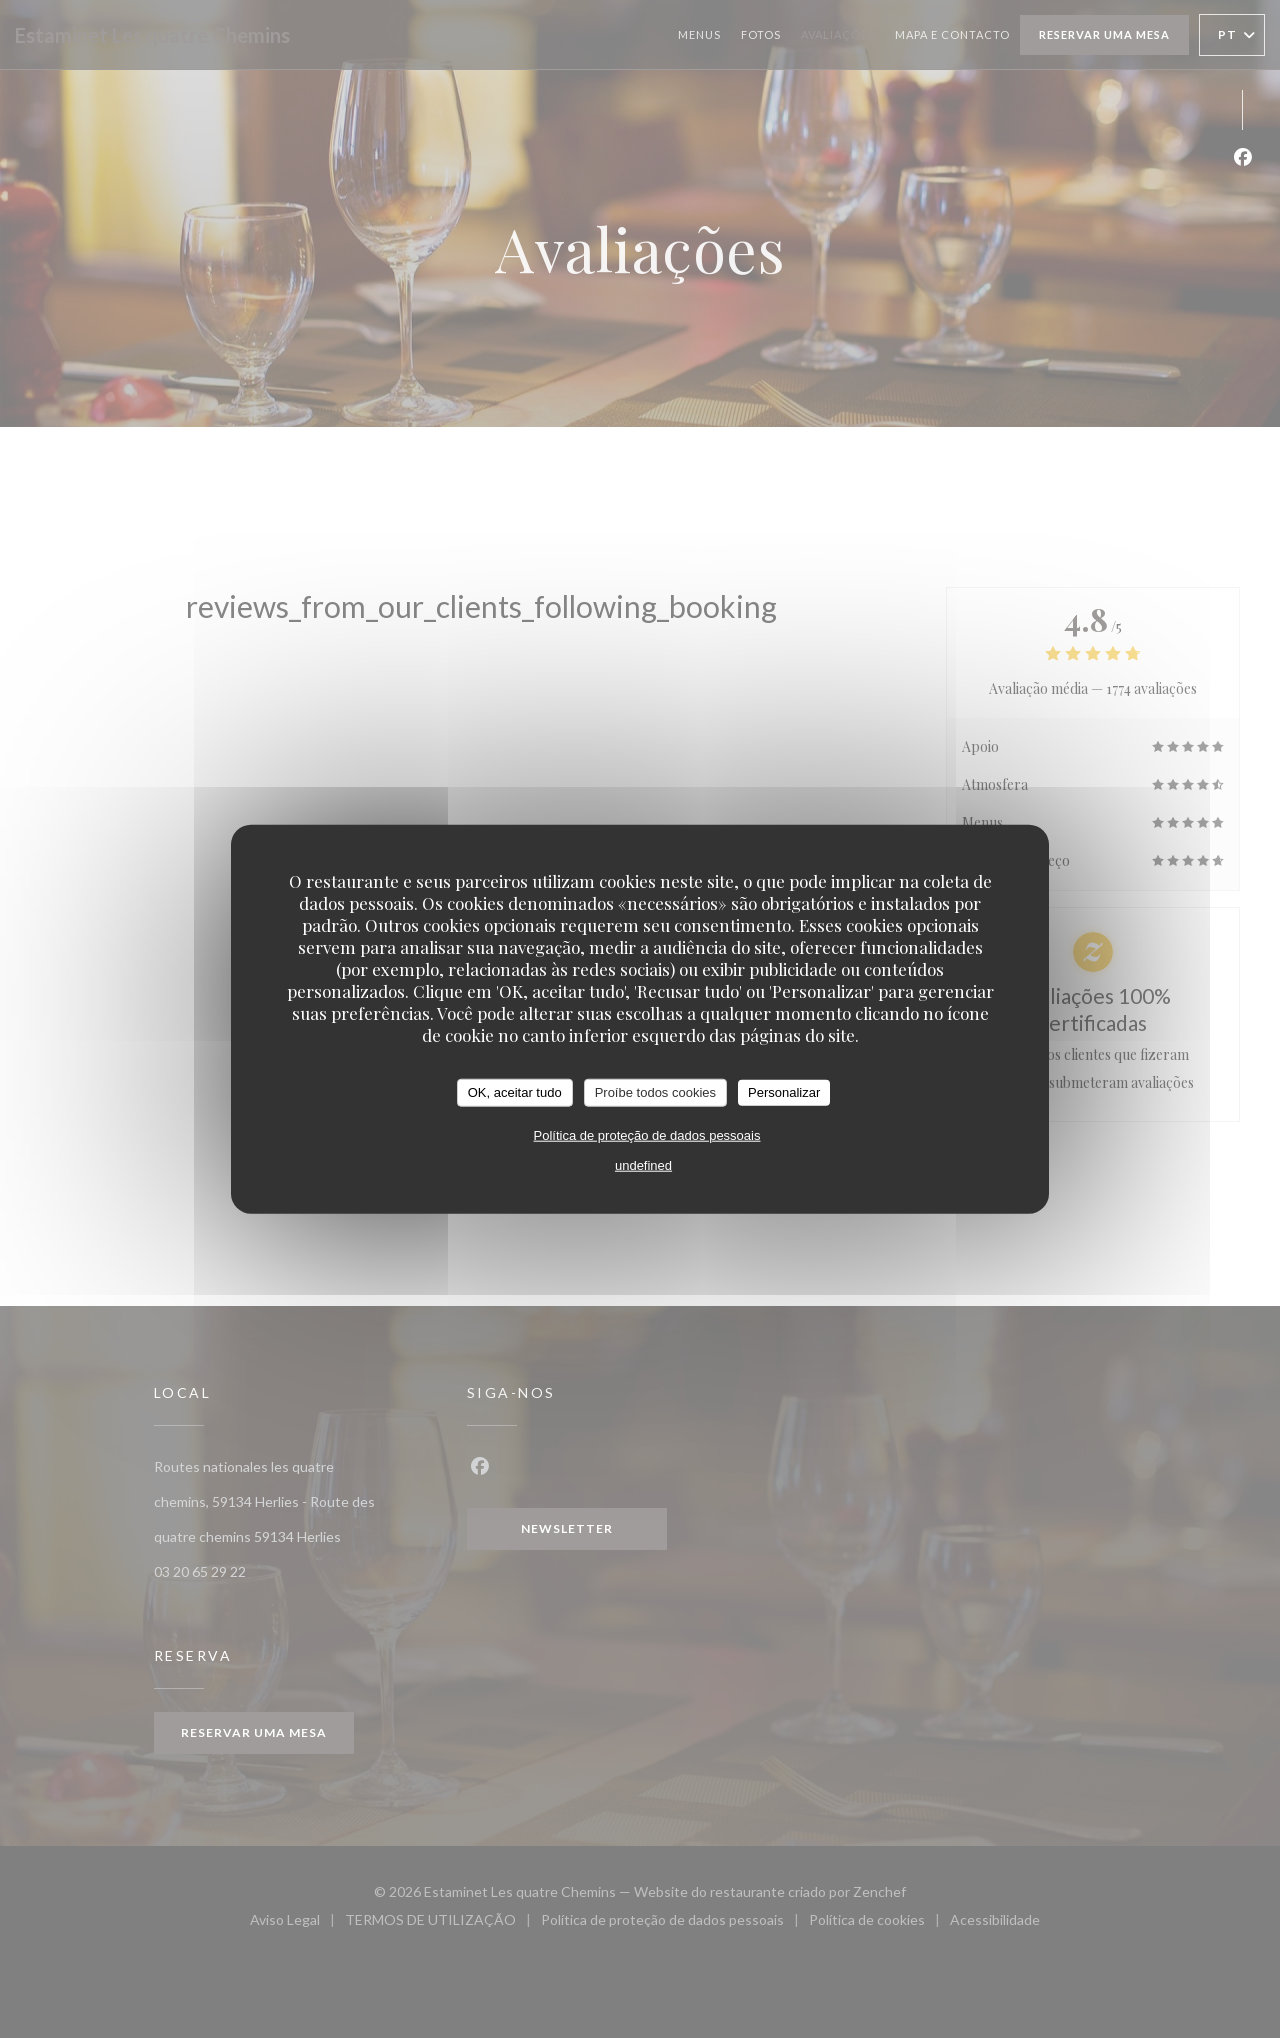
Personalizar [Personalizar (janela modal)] (784, 1092)
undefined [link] (643, 1164)
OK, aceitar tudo (515, 1092)
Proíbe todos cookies (655, 1092)
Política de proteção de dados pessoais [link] (647, 1134)
